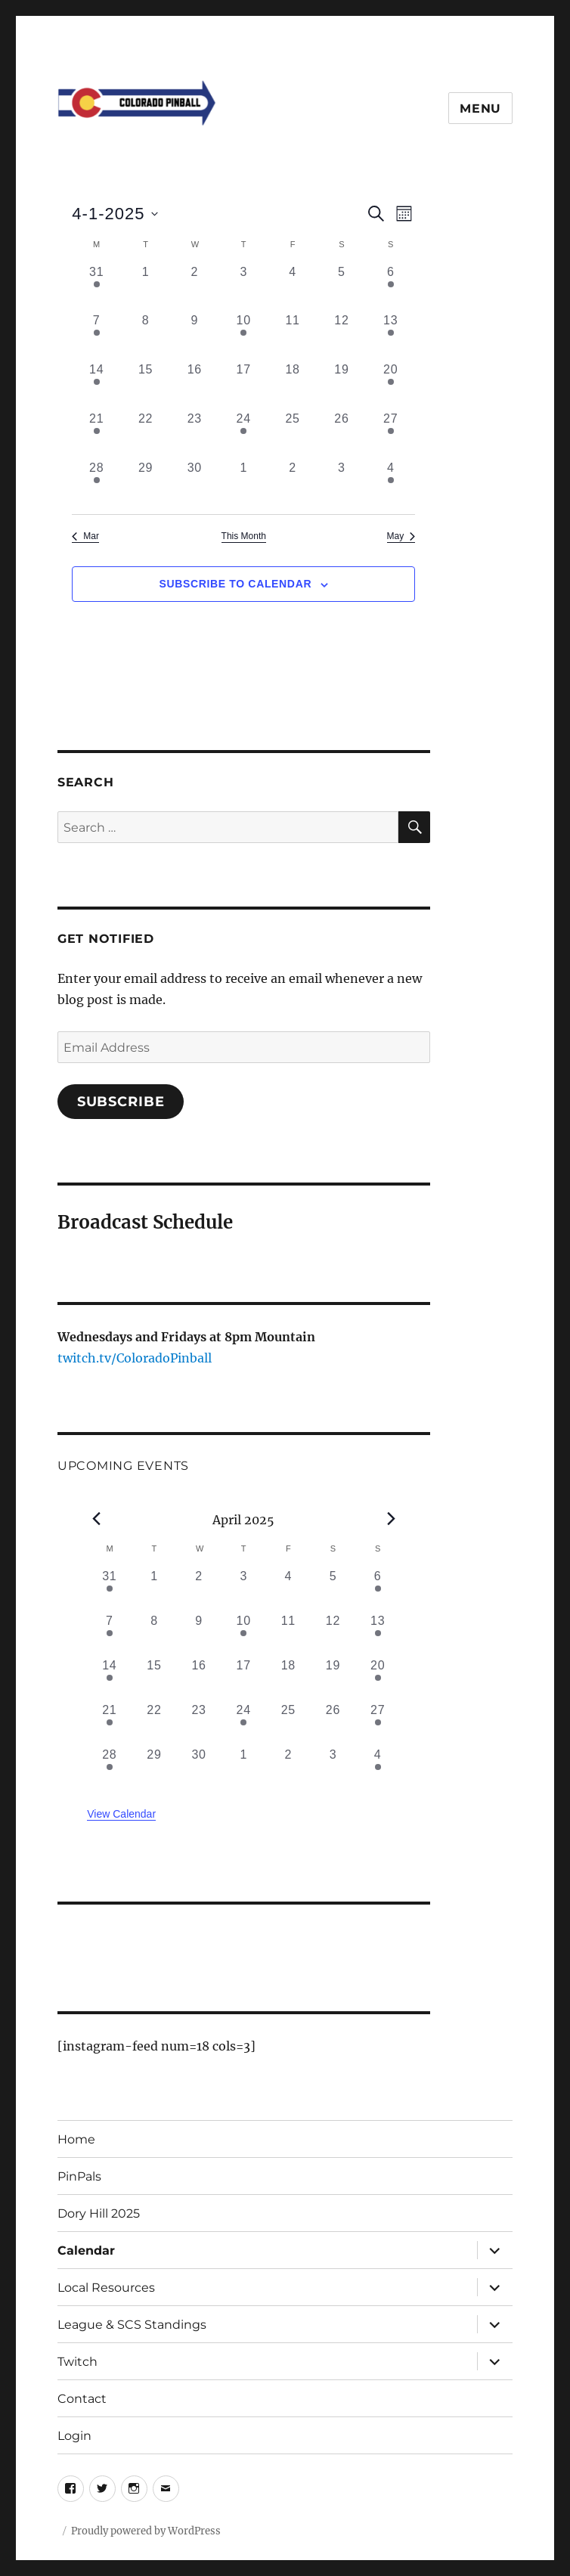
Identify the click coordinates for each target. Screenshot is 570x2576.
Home (76, 2139)
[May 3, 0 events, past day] (342, 483)
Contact (82, 2399)
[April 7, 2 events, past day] (96, 336)
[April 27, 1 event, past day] (390, 434)
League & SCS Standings (131, 2324)
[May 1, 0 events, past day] (243, 483)
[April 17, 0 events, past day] (243, 385)
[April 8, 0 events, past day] (145, 336)
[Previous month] (96, 1518)
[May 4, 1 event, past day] (390, 483)
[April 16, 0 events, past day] (194, 385)
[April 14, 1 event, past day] (96, 385)
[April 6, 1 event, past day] (390, 287)
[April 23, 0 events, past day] (194, 434)
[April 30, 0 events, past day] (194, 483)
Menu (480, 108)
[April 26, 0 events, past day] (342, 434)
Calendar (86, 2250)
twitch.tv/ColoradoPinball (134, 1357)
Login (74, 2436)
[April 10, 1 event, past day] (243, 336)
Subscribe (121, 1101)
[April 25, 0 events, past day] (293, 434)
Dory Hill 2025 (98, 2213)
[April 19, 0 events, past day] (342, 385)
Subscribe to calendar (235, 584)
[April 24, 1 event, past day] (243, 434)
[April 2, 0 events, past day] (194, 287)
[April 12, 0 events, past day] (342, 336)
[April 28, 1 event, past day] (96, 483)
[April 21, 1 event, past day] (96, 434)
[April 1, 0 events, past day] (145, 287)
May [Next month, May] (401, 536)
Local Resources (106, 2287)
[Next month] (391, 1518)
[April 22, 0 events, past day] (145, 434)
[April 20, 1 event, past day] (390, 385)
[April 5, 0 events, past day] (342, 287)
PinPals (79, 2176)
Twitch (77, 2361)
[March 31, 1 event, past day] (96, 287)
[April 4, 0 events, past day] (293, 287)
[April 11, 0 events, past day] (293, 336)
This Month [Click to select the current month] (243, 536)
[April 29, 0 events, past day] (145, 483)
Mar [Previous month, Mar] (85, 536)
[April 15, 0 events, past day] (145, 385)
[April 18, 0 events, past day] (293, 385)
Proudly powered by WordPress (146, 2531)
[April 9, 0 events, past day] (194, 336)
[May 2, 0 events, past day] (293, 483)
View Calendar (121, 1814)
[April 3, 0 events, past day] (243, 287)
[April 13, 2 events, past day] (390, 336)
